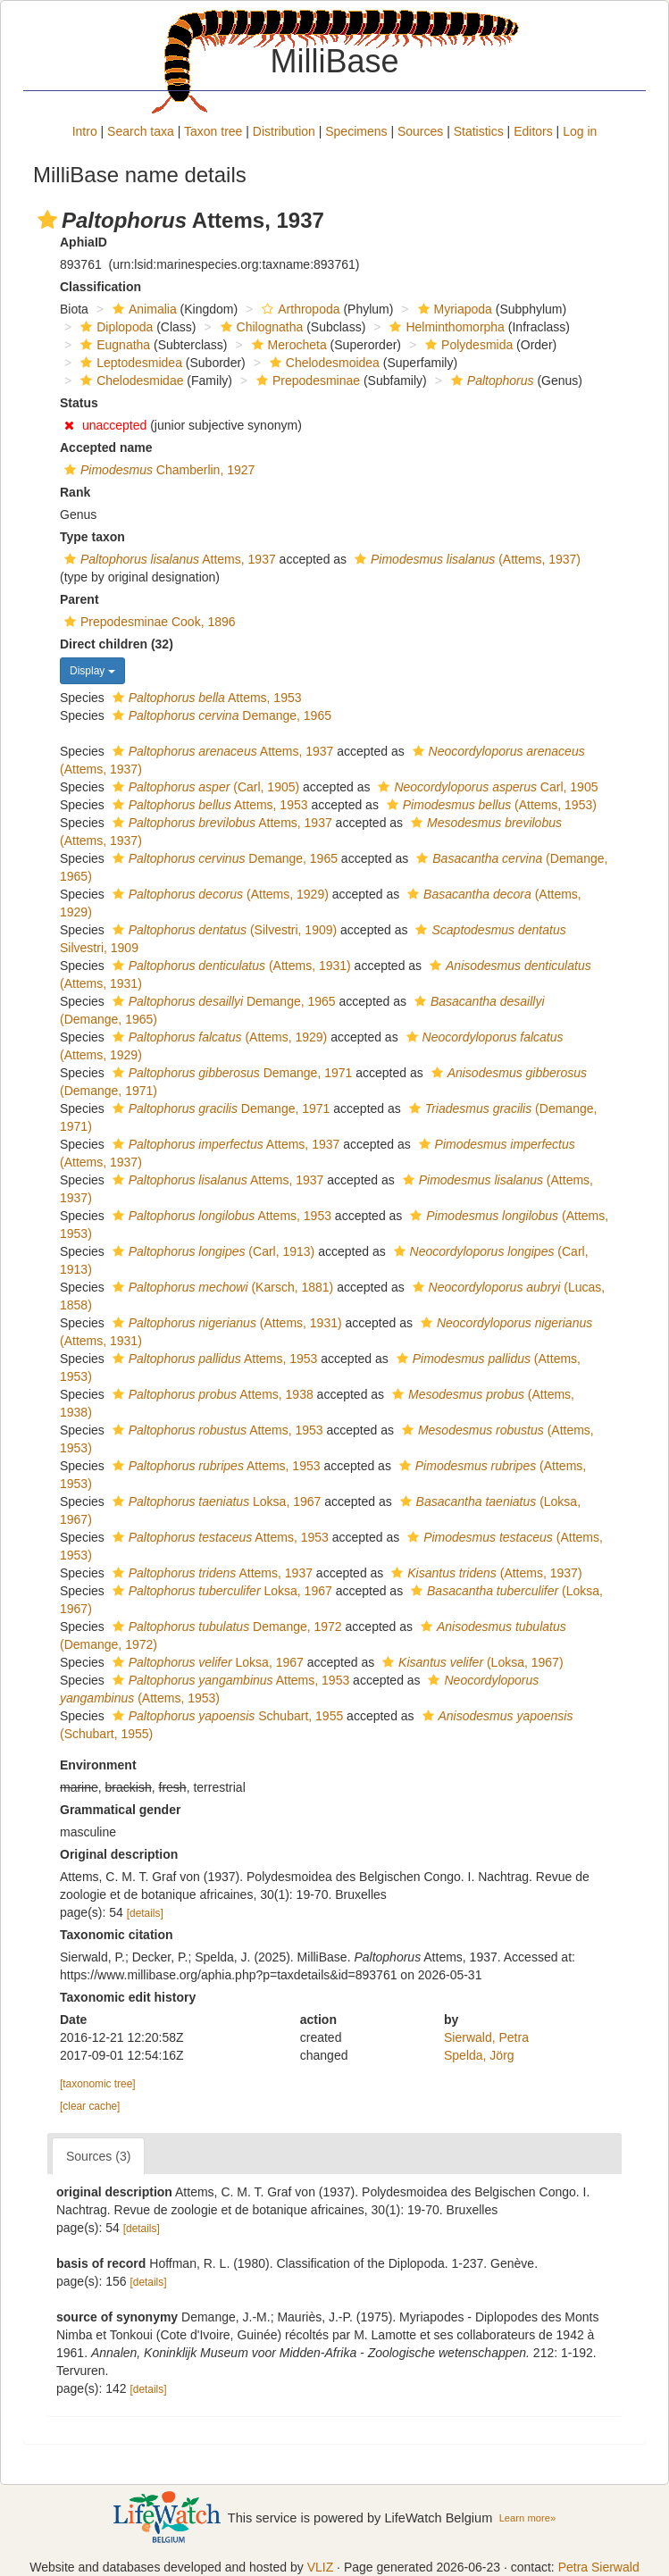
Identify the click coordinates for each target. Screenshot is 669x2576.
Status (79, 403)
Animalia (142, 309)
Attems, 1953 (205, 697)
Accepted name (106, 447)
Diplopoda (114, 327)
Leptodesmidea (129, 362)
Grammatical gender (120, 1809)
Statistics (479, 131)
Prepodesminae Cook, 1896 (148, 622)
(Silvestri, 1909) (222, 930)
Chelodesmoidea (322, 362)
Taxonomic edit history (128, 1997)
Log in (580, 131)
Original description (119, 1854)
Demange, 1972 (225, 1626)
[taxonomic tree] (98, 2084)
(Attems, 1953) (489, 805)
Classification (100, 287)
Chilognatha (260, 327)
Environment (98, 1765)
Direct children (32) (116, 644)
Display (92, 671)
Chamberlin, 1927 (157, 470)
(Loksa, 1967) (470, 1662)
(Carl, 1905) (203, 787)
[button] (47, 219)
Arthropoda (298, 309)
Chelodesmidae (129, 380)
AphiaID (83, 242)
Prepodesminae (306, 380)
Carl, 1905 (485, 787)
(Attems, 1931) (229, 965)
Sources (420, 131)
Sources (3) (98, 2156)
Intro (84, 131)
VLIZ (320, 2567)
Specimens (356, 131)
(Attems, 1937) (465, 559)
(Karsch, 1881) (221, 1287)
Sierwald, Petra (486, 2037)
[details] (145, 1913)
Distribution (284, 131)
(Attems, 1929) (218, 894)
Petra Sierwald (599, 2567)
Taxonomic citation (116, 1935)
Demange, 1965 (219, 715)
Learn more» (527, 2518)
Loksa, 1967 (215, 1501)
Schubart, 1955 (226, 1716)
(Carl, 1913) (211, 1251)
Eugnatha (113, 345)
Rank (75, 492)
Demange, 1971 (230, 1073)
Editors (533, 131)
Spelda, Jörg (479, 2055)
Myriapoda (453, 309)
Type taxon (92, 537)
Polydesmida (467, 345)
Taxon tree (213, 131)
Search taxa (140, 131)
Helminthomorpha (445, 327)
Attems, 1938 (211, 1394)
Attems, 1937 (168, 559)
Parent (79, 599)
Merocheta (287, 345)
